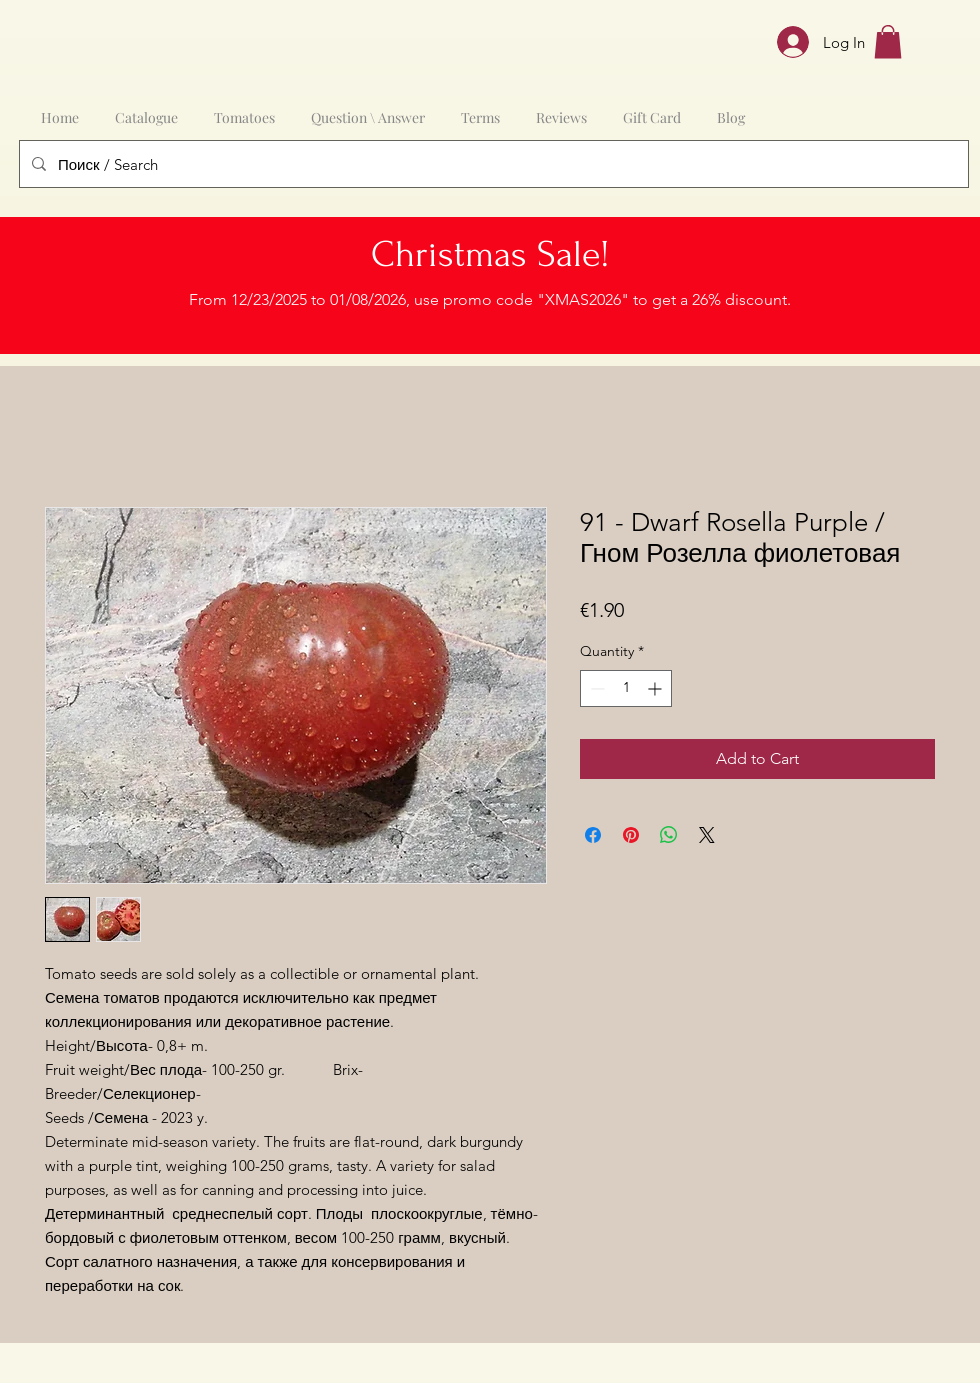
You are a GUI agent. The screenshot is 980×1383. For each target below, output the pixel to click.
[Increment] (656, 688)
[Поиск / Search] (492, 164)
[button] (888, 41)
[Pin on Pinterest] (631, 835)
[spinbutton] (626, 688)
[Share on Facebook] (593, 835)
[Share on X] (707, 835)
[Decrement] (595, 688)
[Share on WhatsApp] (669, 835)
